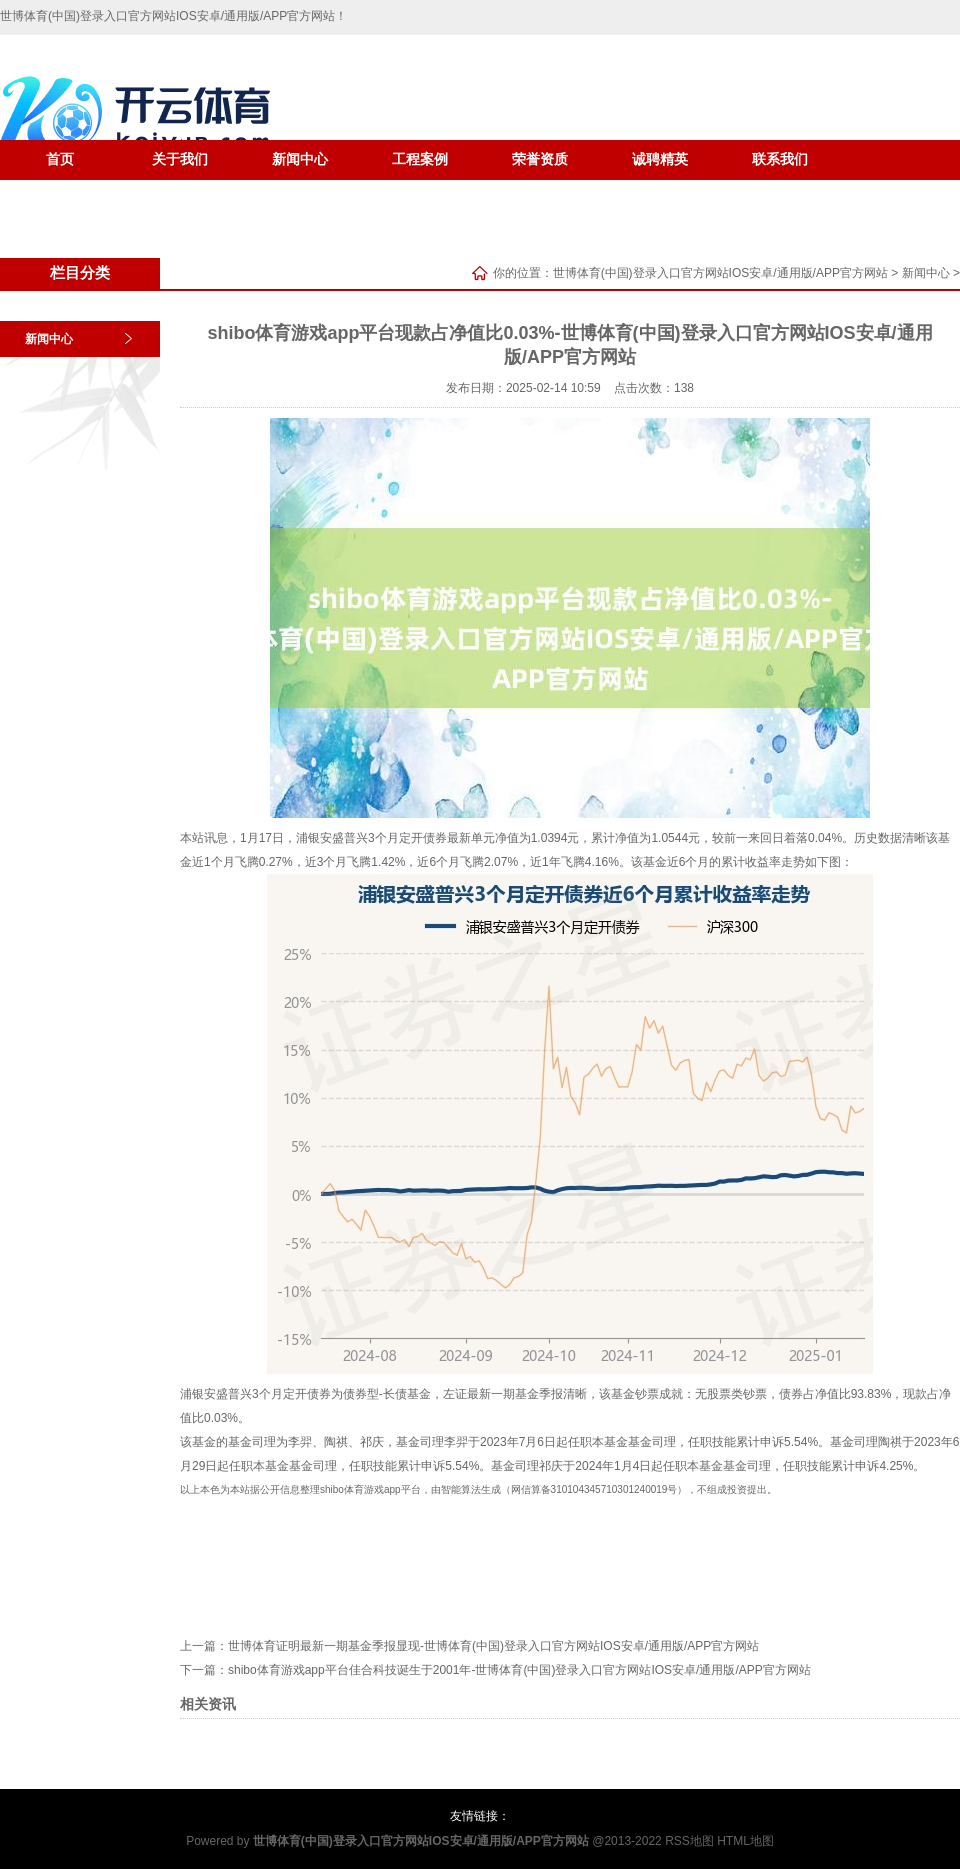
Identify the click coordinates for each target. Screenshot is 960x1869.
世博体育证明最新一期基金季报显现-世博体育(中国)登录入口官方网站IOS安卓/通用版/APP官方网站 (493, 1646)
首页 (60, 159)
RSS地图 (689, 1841)
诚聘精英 (660, 159)
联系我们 (780, 159)
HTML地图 (745, 1841)
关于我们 (180, 159)
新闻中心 (300, 159)
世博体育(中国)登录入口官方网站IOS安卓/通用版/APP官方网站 (720, 273)
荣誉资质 (540, 159)
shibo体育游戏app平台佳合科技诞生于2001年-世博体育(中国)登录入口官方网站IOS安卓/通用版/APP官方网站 (519, 1670)
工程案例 (420, 159)
